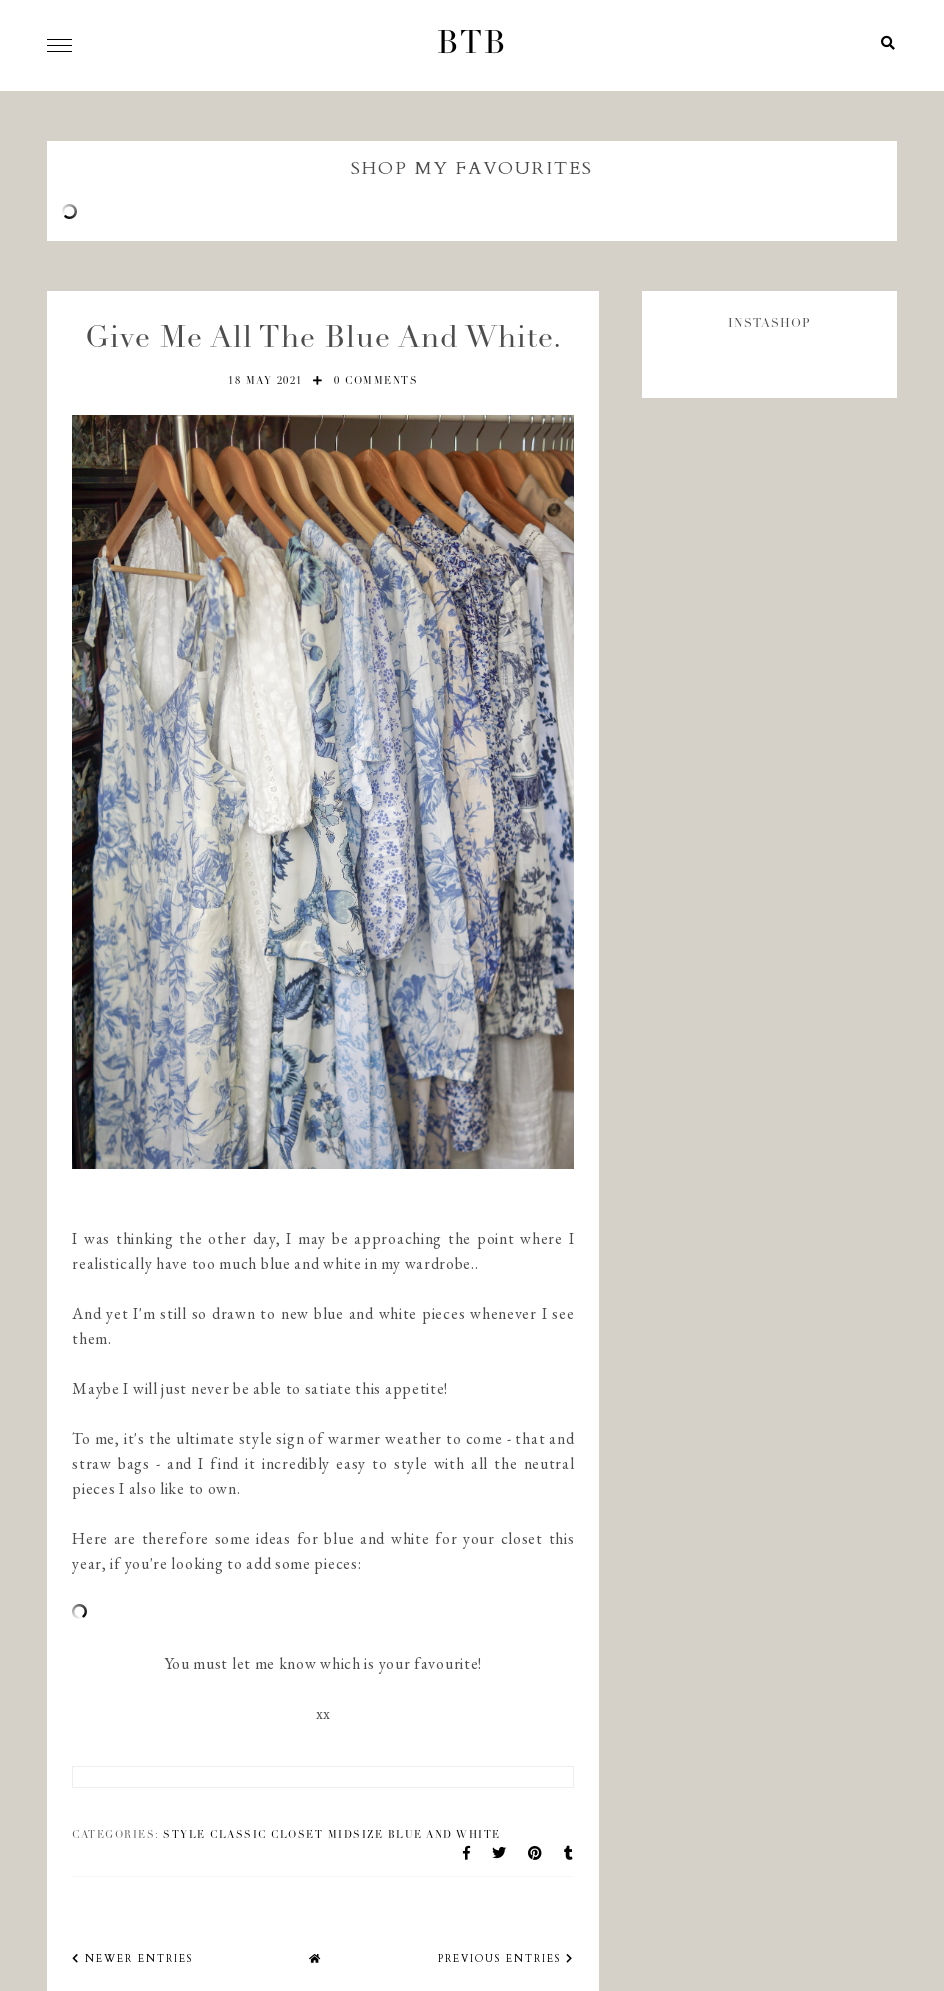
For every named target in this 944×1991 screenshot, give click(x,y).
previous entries (506, 1959)
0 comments (376, 381)
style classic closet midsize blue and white (332, 1835)
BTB (472, 45)
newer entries (132, 1959)
